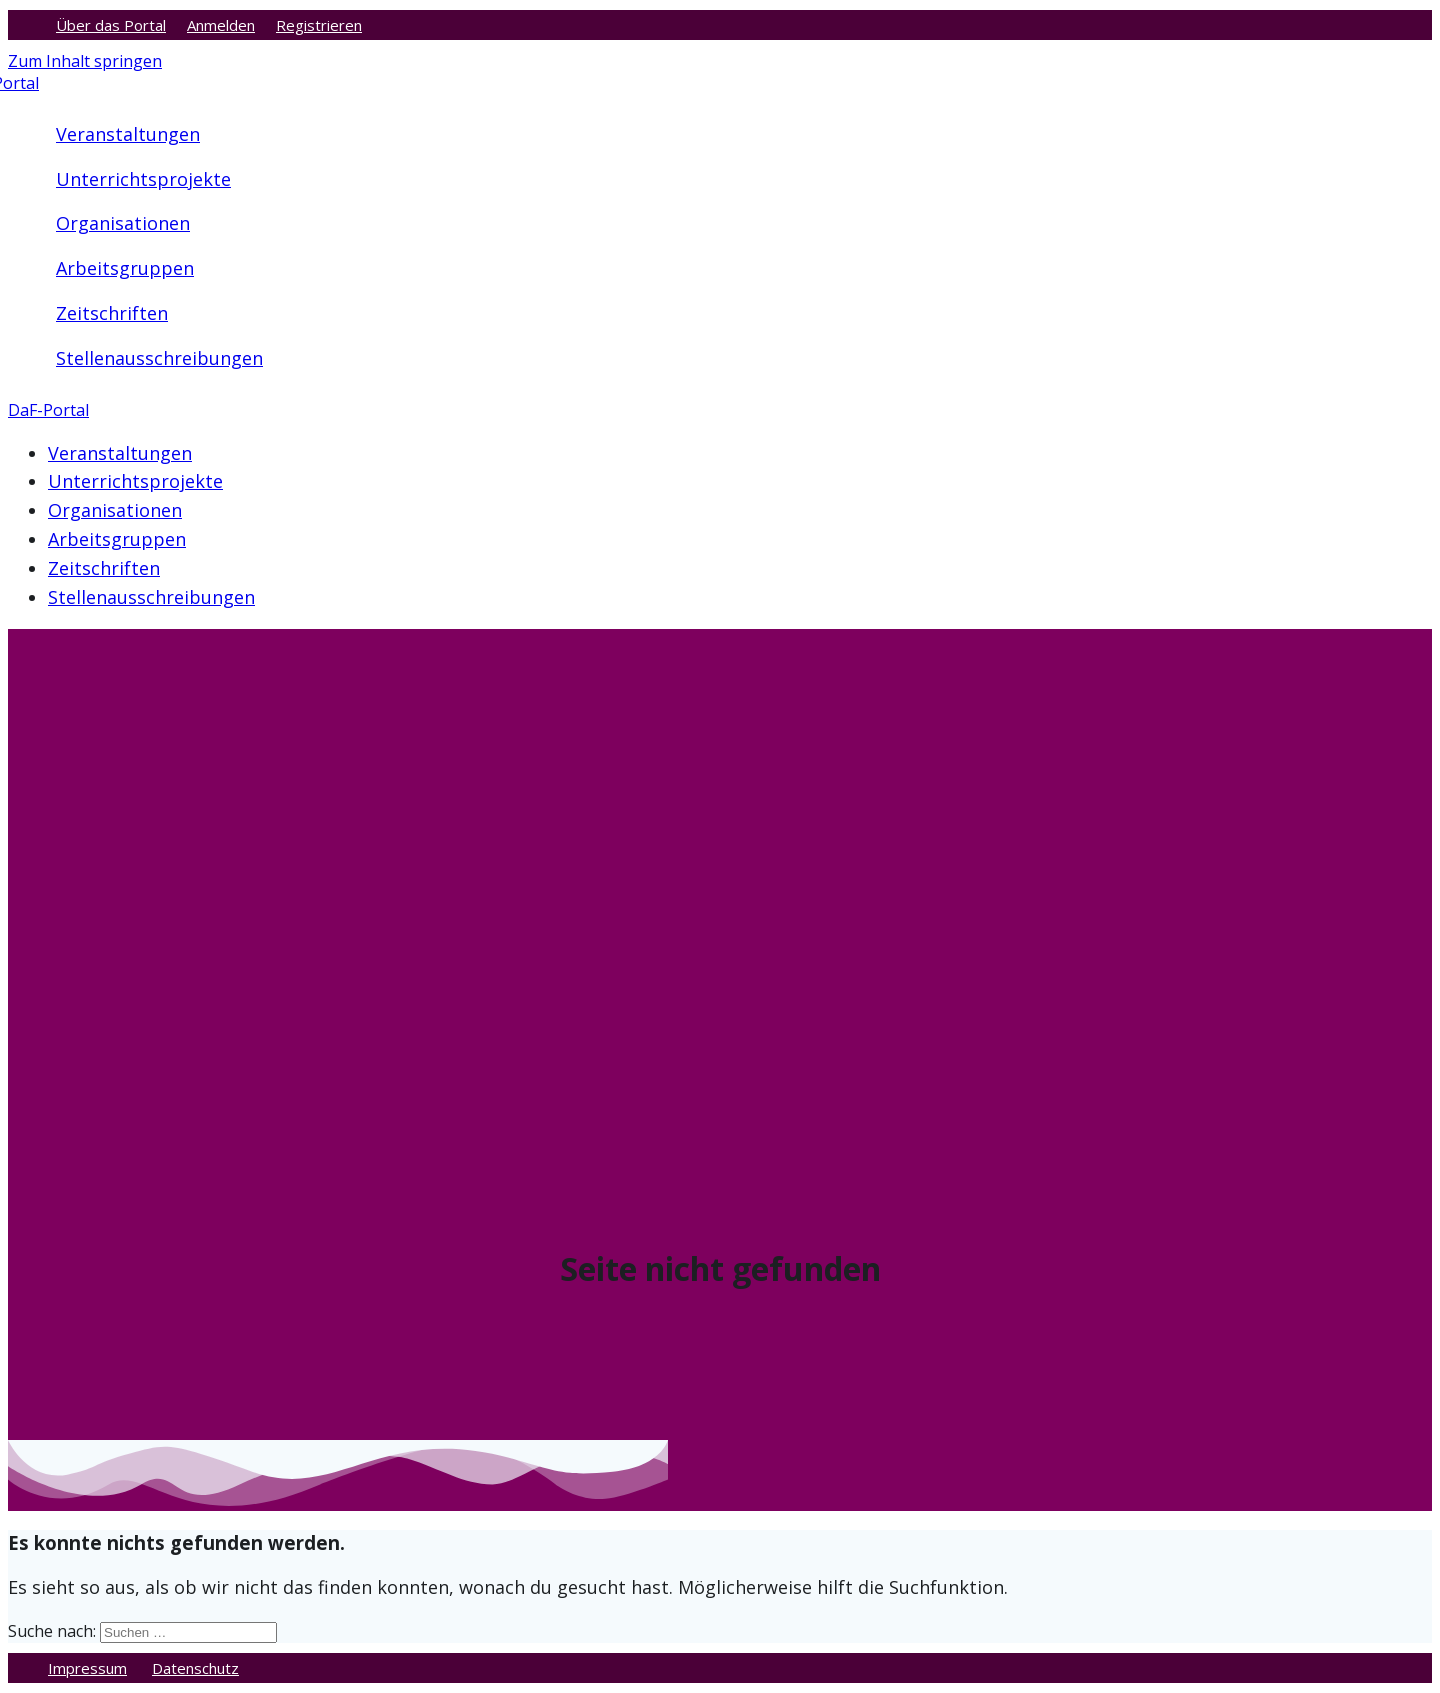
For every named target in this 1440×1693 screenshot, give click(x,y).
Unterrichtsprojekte (143, 179)
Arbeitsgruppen (125, 268)
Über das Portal (111, 25)
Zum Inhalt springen (85, 61)
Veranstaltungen (128, 134)
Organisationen (123, 223)
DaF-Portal (48, 410)
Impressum (87, 1668)
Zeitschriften (112, 313)
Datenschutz (195, 1668)
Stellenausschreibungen (159, 358)
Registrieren (319, 25)
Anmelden (221, 25)
